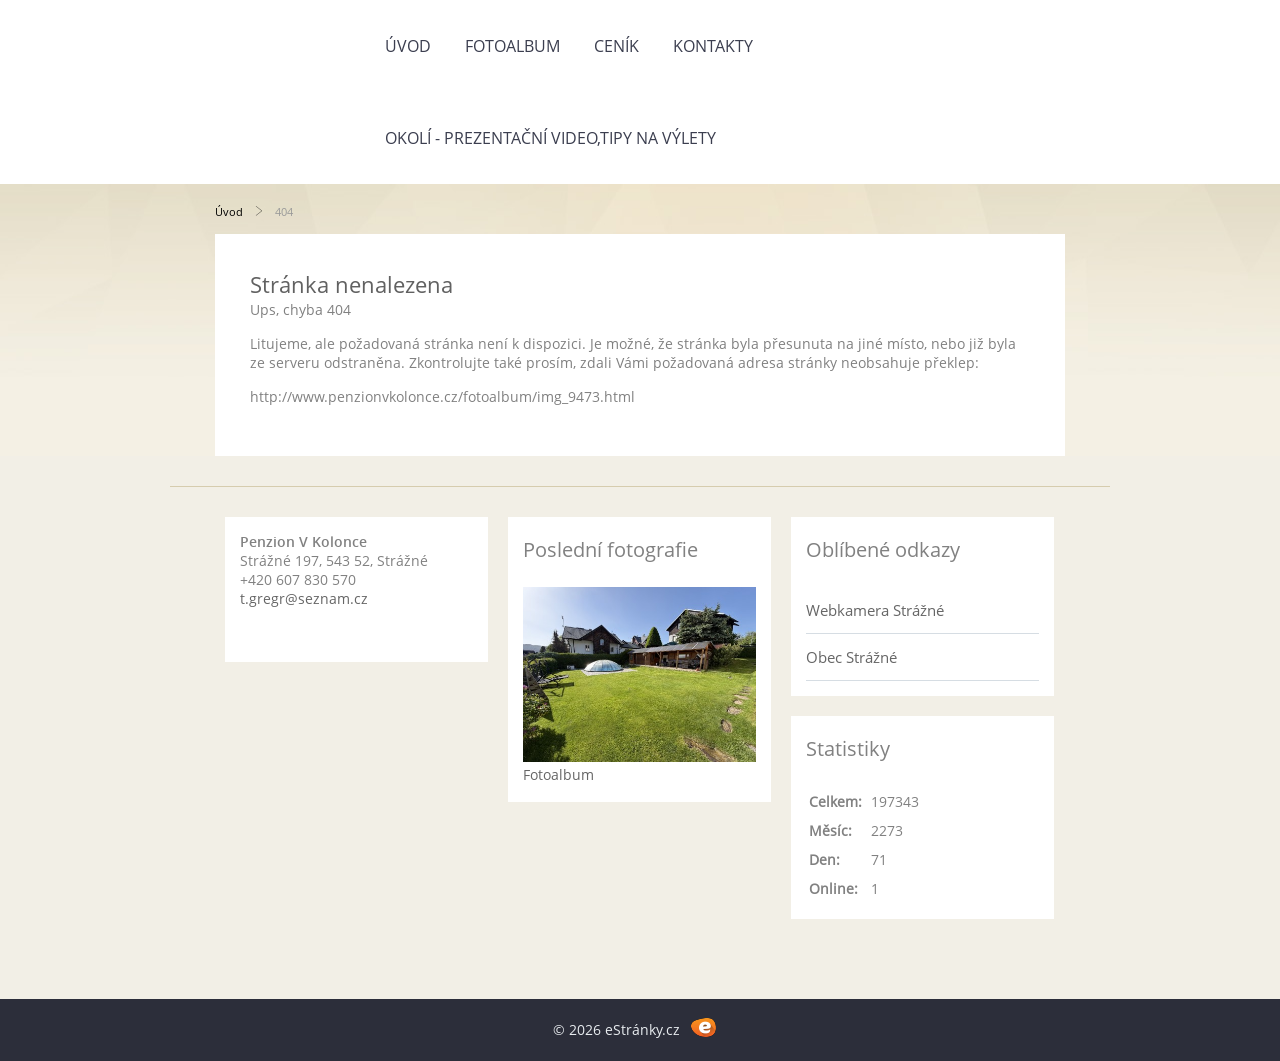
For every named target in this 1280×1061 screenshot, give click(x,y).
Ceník (616, 46)
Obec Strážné (851, 657)
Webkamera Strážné (875, 610)
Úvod (408, 46)
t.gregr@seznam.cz (304, 598)
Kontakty (713, 46)
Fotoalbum (512, 46)
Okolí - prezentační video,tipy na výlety (550, 138)
